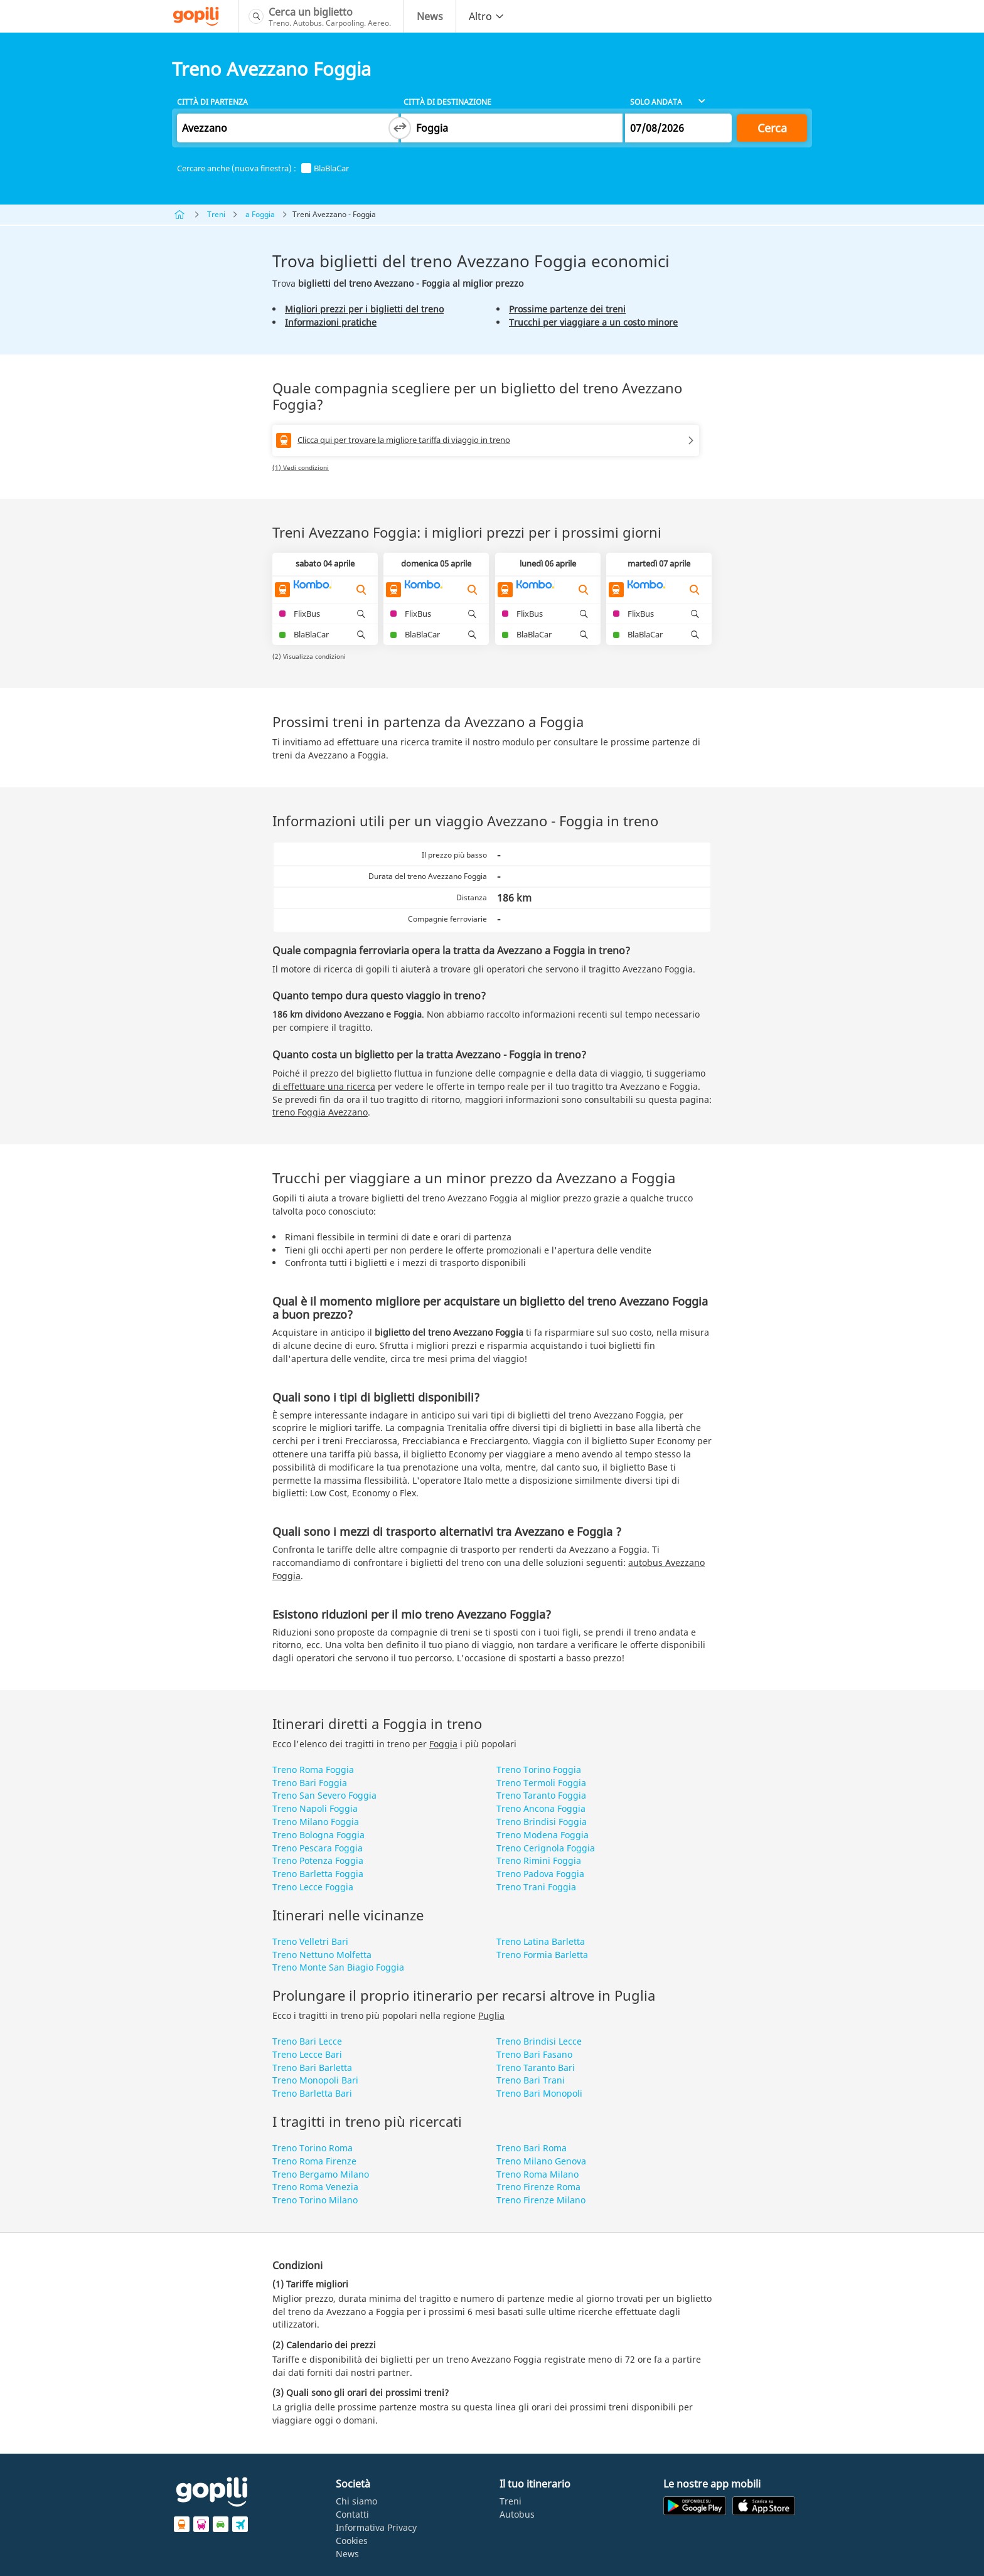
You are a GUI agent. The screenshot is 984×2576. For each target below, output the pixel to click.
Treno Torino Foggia (538, 1769)
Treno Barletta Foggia (317, 1874)
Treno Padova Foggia (540, 1874)
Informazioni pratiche (331, 322)
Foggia (443, 1744)
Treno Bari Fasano (534, 2054)
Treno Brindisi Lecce (539, 2041)
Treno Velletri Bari (310, 1941)
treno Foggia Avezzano (320, 1112)
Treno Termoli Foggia (541, 1783)
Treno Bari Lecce (307, 2041)
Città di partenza (212, 102)
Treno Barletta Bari (312, 2093)
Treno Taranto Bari (535, 2067)
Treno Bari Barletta (312, 2067)
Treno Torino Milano (315, 2200)
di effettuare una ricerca (323, 1086)
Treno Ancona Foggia (541, 1808)
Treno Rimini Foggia (538, 1860)
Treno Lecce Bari (307, 2054)
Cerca (772, 128)
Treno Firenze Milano (541, 2200)
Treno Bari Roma (531, 2148)
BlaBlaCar (325, 168)
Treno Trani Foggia (536, 1887)
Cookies (352, 2541)
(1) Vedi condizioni (300, 467)
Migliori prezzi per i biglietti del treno (364, 309)
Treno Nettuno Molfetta (322, 1955)
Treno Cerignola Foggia (545, 1848)
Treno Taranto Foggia (541, 1795)
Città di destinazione (447, 102)
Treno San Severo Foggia (324, 1795)
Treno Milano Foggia (315, 1822)
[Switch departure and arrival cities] (399, 128)
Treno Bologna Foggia (318, 1835)
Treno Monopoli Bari (315, 2080)
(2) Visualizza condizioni (309, 656)
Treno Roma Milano (537, 2174)
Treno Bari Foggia (309, 1783)
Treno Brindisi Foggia (541, 1822)
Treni (216, 214)
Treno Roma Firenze (314, 2161)
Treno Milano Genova (541, 2161)
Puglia (491, 2015)
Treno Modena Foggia (542, 1835)
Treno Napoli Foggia (315, 1808)
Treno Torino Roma (312, 2148)
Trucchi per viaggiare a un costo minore (593, 322)
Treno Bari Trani (530, 2080)
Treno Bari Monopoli (539, 2093)
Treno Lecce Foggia (312, 1887)
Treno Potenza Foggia (317, 1860)
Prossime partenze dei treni (567, 309)
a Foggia (260, 214)
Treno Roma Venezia (315, 2187)
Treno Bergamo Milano (320, 2174)
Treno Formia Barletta (542, 1955)
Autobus (517, 2514)
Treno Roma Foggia (313, 1769)
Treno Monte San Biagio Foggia (338, 1967)
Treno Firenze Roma (538, 2187)
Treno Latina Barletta (540, 1941)
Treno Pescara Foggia (317, 1848)
